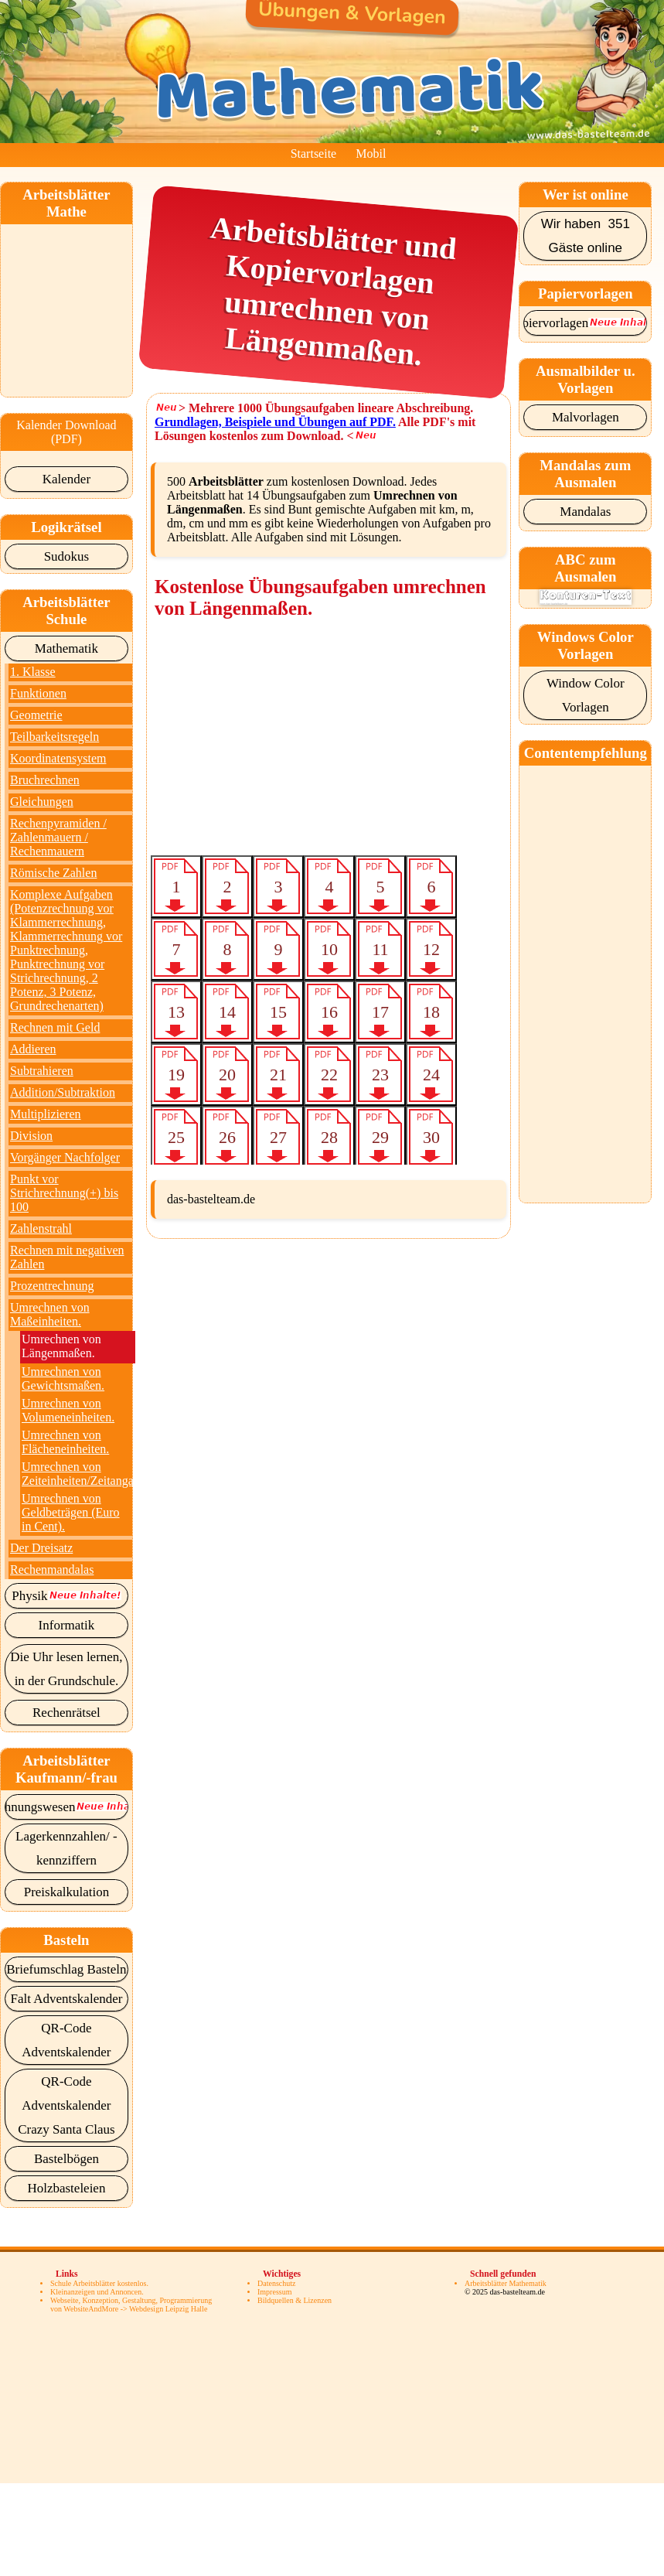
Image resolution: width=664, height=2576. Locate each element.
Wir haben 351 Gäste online (585, 236)
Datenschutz (276, 2283)
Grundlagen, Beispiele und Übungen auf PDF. (275, 421)
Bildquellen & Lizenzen (294, 2300)
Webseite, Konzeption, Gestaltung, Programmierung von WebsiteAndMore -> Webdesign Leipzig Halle (131, 2304)
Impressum (274, 2292)
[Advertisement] (88, 301)
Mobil (371, 153)
